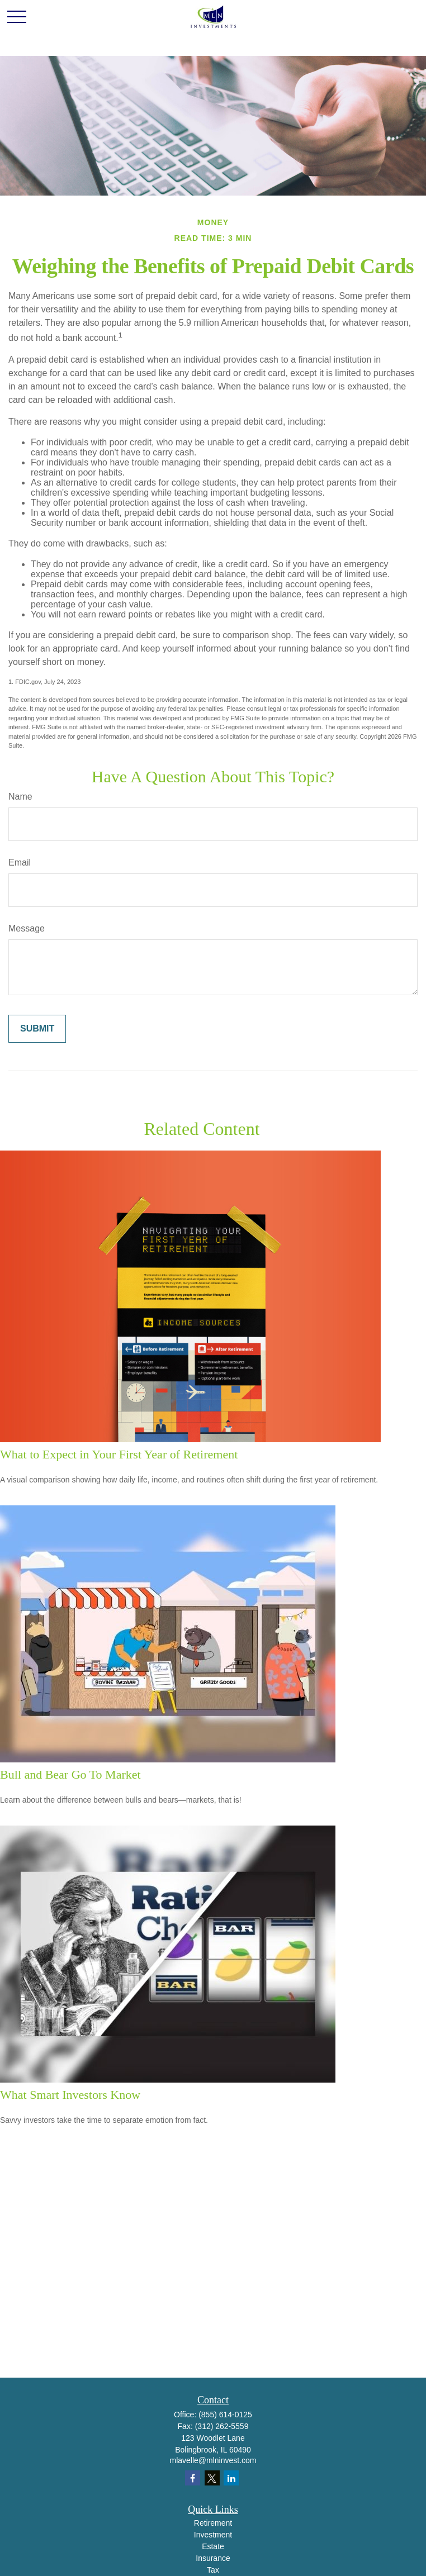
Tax (213, 2569)
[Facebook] (192, 2477)
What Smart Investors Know (70, 2095)
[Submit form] (37, 1029)
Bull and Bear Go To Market (70, 1774)
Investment (213, 2534)
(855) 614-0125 (225, 2414)
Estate (213, 2546)
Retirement (213, 2522)
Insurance (213, 2558)
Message (26, 928)
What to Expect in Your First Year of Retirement (119, 1454)
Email (19, 862)
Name (20, 796)
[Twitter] (212, 2477)
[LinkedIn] (231, 2477)
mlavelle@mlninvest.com (212, 2460)
